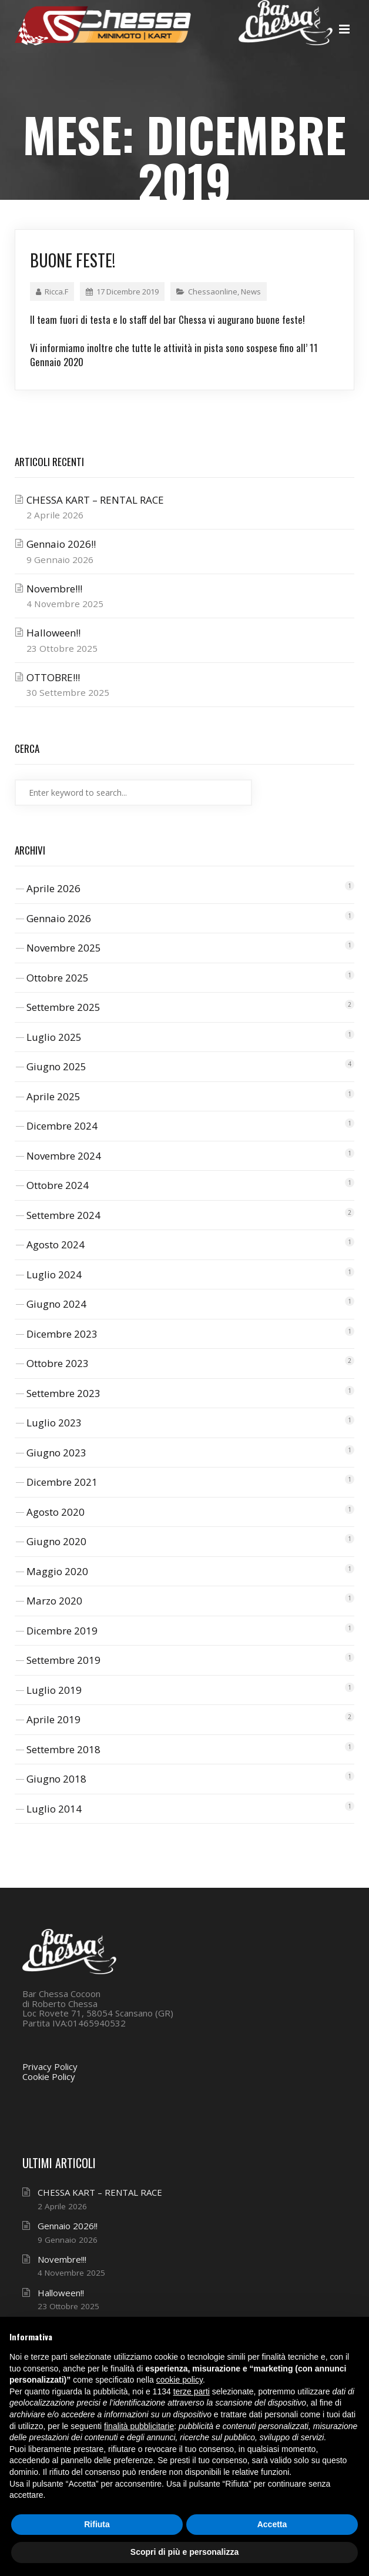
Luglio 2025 (54, 1037)
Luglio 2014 (54, 1808)
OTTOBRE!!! (53, 677)
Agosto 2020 (55, 1512)
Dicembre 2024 (62, 1126)
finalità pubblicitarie (139, 2426)
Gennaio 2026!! (61, 544)
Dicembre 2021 (62, 1482)
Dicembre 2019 (62, 1630)
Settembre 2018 (63, 1749)
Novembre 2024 (63, 1156)
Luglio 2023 (54, 1422)
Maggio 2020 (57, 1571)
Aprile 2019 (53, 1719)
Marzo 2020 (54, 1600)
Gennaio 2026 (58, 918)
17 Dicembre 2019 (122, 291)
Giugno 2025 (56, 1066)
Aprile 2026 (53, 888)
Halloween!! (53, 632)
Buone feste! (72, 260)
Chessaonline (212, 291)
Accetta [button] (272, 2524)
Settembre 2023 (63, 1393)
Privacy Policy (50, 2066)
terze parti (191, 2391)
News (251, 291)
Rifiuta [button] (97, 2524)
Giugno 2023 (56, 1452)
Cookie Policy (48, 2076)
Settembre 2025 (63, 1007)
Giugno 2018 (56, 1779)
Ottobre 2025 (57, 977)
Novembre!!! (54, 588)
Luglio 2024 (54, 1274)
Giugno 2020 (56, 1541)
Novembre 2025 (63, 947)
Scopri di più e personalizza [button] (184, 2552)
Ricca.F (52, 291)
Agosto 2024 (55, 1244)
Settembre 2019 (63, 1660)
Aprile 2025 (53, 1096)
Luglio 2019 (54, 1690)
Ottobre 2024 (57, 1185)
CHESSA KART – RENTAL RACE (95, 500)
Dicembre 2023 (62, 1334)
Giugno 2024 (56, 1304)
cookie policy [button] (179, 2379)
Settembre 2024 (63, 1215)
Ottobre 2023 (57, 1363)
